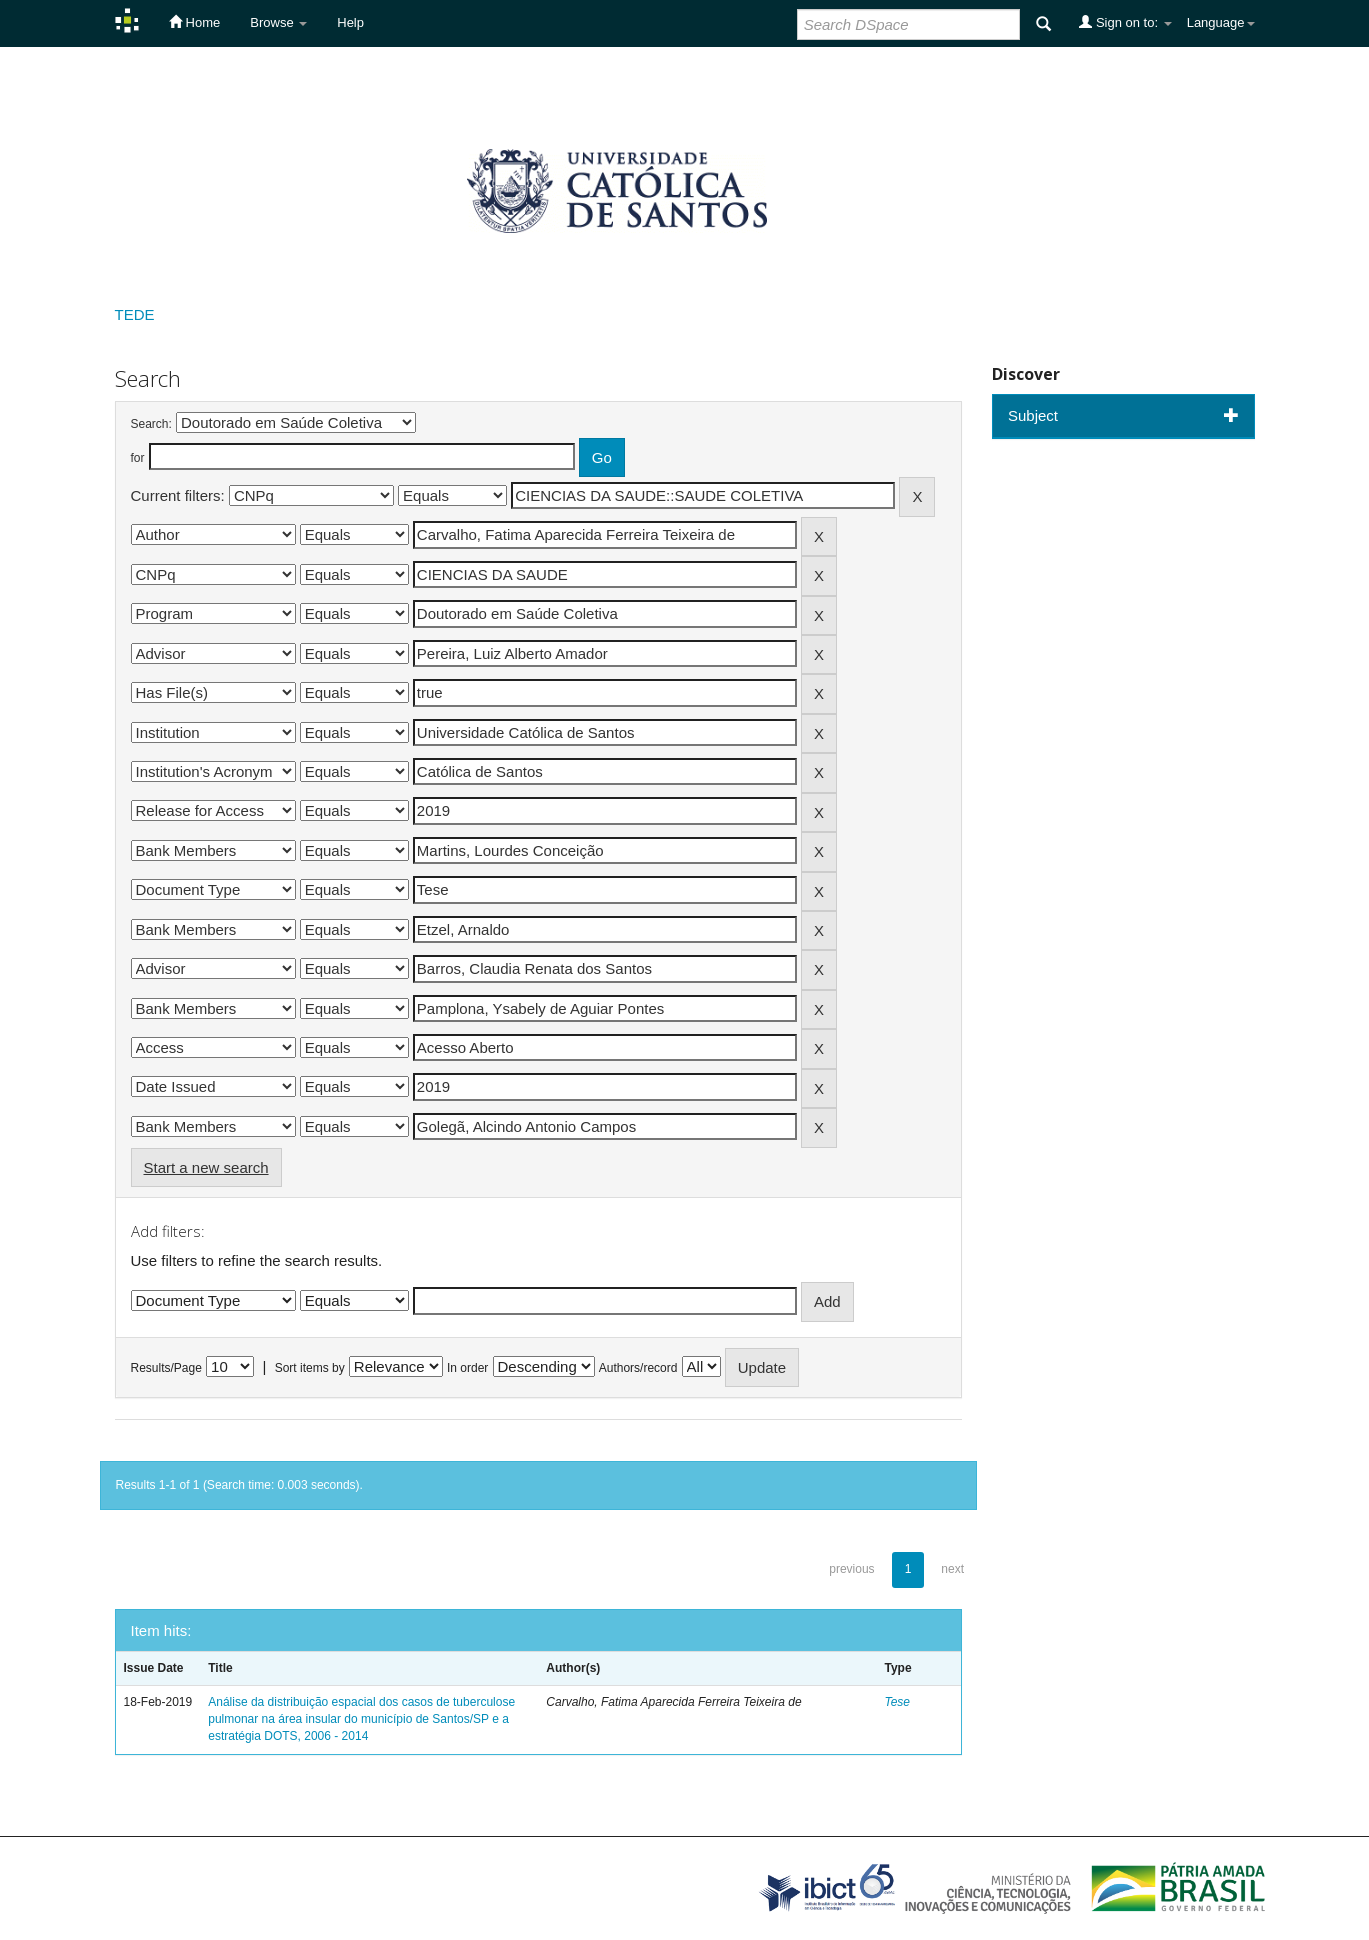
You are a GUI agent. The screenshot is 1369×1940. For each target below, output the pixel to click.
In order (467, 1368)
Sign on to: (1125, 22)
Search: (151, 424)
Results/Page (166, 1368)
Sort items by (310, 1368)
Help (350, 22)
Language (1221, 22)
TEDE (135, 314)
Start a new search (206, 1167)
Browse (278, 22)
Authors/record (638, 1368)
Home (194, 22)
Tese (897, 1702)
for (138, 458)
